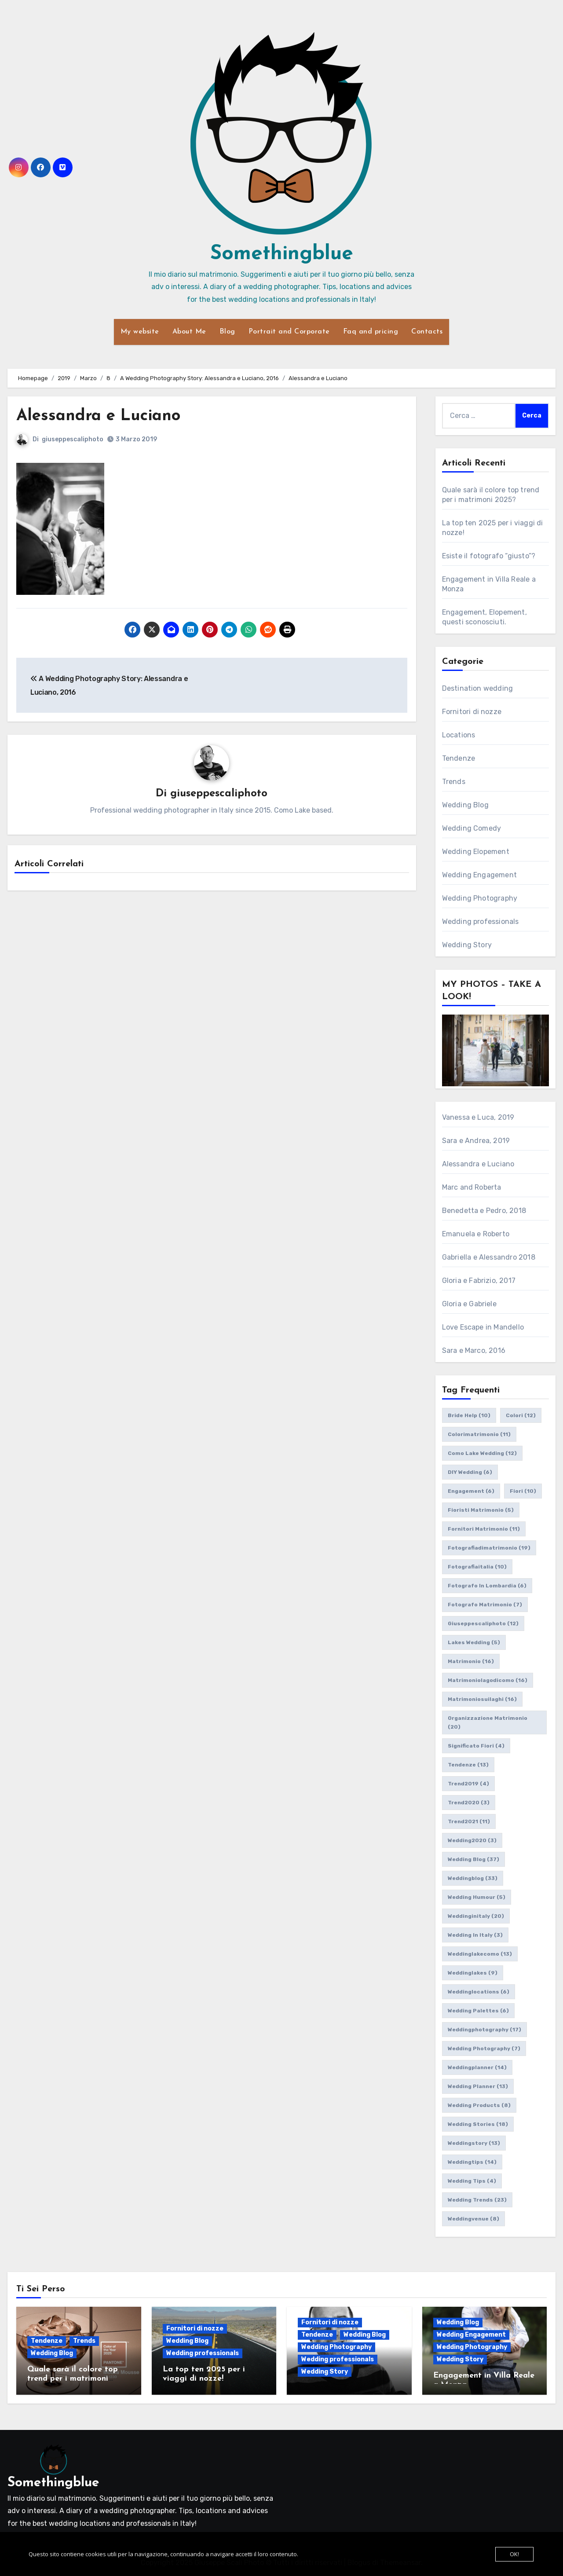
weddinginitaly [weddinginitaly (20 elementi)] (476, 1916)
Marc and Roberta (471, 1187)
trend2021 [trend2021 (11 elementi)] (469, 1821)
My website (140, 331)
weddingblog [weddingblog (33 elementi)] (472, 1878)
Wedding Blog (465, 805)
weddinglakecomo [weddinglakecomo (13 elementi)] (480, 1954)
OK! (514, 2554)
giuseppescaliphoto (72, 439)
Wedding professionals (480, 921)
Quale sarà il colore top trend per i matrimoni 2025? (72, 2379)
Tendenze (458, 758)
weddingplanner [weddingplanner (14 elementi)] (477, 2067)
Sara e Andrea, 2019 (476, 1140)
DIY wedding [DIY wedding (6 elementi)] (470, 1472)
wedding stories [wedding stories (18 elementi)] (478, 2124)
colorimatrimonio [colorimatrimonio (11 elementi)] (479, 1434)
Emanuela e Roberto (476, 1234)
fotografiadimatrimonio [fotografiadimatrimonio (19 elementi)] (489, 1548)
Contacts (426, 331)
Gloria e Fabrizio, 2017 (479, 1280)
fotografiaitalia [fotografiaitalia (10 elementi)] (477, 1567)
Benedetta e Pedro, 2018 (484, 1210)
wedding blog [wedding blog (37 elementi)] (473, 1859)
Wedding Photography (480, 898)
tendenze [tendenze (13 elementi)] (468, 1765)
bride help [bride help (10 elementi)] (469, 1415)
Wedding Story (467, 945)
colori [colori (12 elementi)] (521, 1415)
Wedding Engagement (479, 875)
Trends (453, 781)
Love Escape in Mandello (483, 1327)
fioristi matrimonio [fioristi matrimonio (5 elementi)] (481, 1510)
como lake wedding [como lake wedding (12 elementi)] (482, 1453)
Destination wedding (477, 688)
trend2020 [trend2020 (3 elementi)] (469, 1802)
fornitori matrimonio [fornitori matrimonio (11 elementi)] (484, 1529)
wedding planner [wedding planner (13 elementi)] (478, 2086)
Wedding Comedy (471, 828)
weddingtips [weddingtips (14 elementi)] (472, 2162)
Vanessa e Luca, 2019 (478, 1117)
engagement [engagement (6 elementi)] (471, 1491)
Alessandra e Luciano (101, 416)
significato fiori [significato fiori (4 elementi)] (476, 1746)
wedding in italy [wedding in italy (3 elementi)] (475, 1935)
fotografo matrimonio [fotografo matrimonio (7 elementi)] (485, 1604)
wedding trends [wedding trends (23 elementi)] (477, 2200)
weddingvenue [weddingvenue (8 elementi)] (473, 2219)
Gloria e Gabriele (469, 1304)
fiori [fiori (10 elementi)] (523, 1491)
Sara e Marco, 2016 (474, 1350)
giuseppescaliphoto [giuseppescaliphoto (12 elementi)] (483, 1623)
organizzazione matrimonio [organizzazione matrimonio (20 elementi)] (487, 1722)
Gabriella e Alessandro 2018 (488, 1257)
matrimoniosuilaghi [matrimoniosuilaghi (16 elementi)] (482, 1699)
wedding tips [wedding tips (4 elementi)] (472, 2181)
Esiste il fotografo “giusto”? (489, 556)
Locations (458, 735)
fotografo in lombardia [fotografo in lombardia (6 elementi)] (487, 1586)
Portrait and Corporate (289, 331)
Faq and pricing (370, 331)
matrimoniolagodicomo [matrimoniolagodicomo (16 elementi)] (487, 1680)
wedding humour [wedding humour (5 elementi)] (476, 1897)
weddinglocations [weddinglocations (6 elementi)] (478, 1992)
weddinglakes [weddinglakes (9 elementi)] (472, 1973)
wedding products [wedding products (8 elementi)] (479, 2105)
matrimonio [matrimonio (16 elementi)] (471, 1661)
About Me (189, 331)
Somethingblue (281, 254)
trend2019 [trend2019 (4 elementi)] (468, 1784)
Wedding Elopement (475, 851)
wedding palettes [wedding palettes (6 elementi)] (478, 2011)
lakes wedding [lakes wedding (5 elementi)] (474, 1642)
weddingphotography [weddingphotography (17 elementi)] (484, 2029)
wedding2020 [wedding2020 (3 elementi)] (472, 1840)
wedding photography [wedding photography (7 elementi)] (484, 2048)
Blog (227, 331)
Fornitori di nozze (472, 711)
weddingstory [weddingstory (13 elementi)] (474, 2143)
